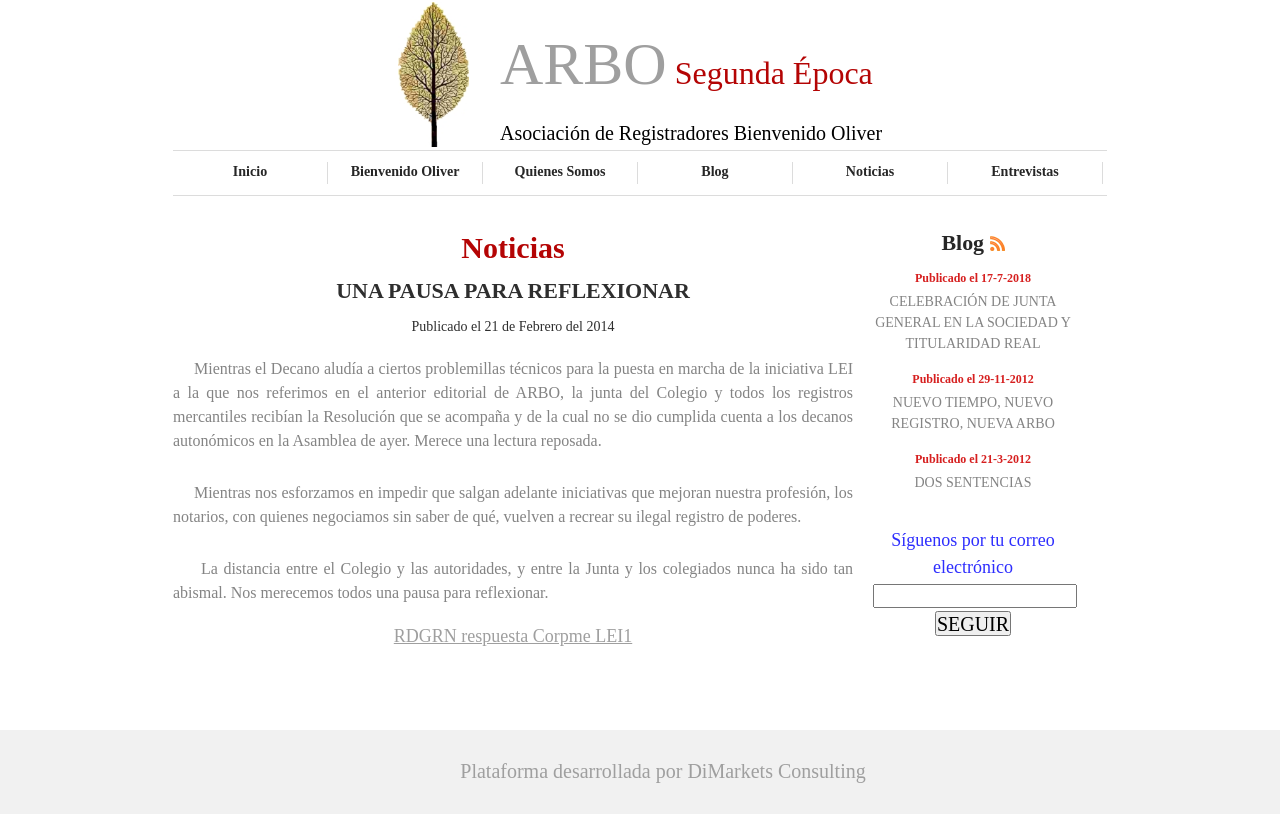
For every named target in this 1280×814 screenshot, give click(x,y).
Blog (714, 171)
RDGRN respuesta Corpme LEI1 (513, 636)
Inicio (250, 171)
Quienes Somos (560, 171)
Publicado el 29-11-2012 (972, 379)
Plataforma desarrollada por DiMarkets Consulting (662, 771)
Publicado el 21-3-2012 (973, 459)
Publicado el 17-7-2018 (973, 278)
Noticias (870, 171)
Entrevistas (1025, 171)
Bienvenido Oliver (405, 171)
